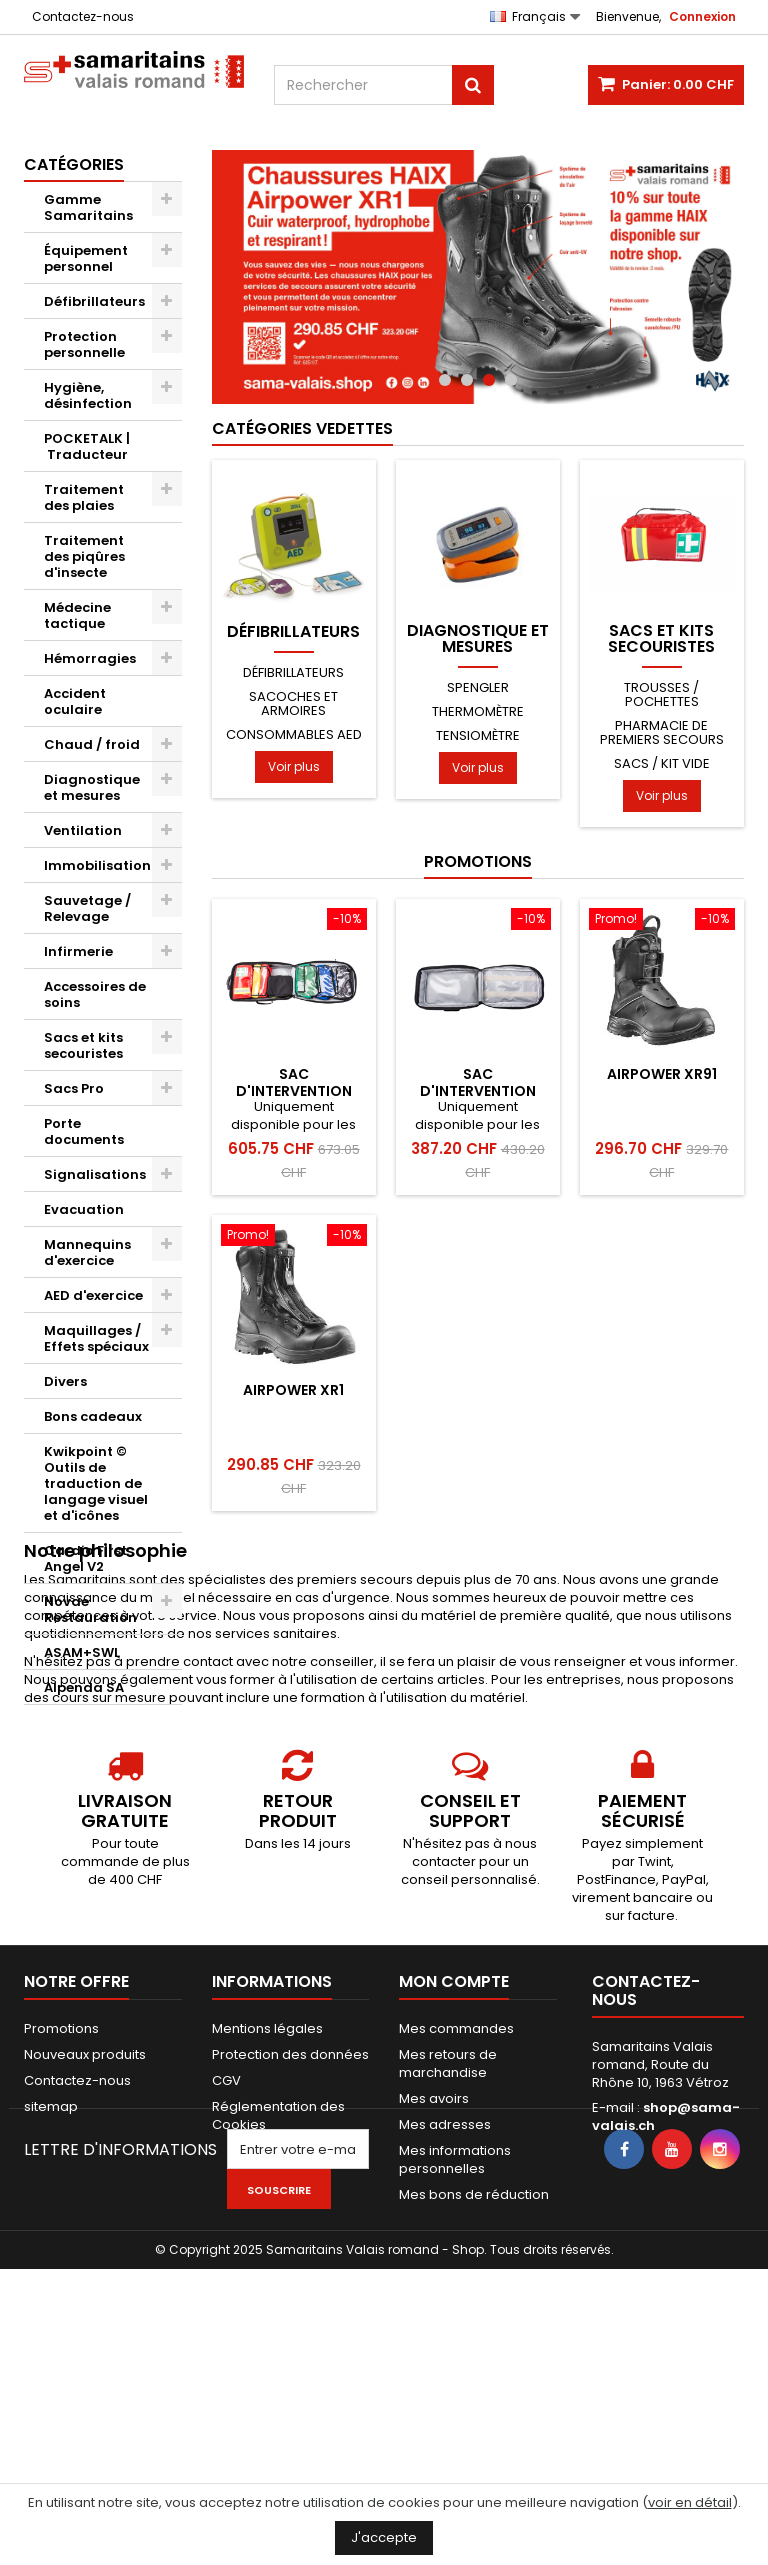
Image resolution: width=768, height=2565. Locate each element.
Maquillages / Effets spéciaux (96, 1338)
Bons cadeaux (93, 1416)
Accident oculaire (75, 701)
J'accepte (384, 2537)
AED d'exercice (93, 1295)
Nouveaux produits (85, 2237)
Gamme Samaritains (88, 207)
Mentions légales (267, 2211)
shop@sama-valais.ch (666, 2299)
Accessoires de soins (95, 994)
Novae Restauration (90, 1609)
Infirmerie (78, 951)
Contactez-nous (83, 16)
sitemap (51, 2289)
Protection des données (290, 2237)
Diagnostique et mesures (92, 787)
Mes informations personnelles (455, 2342)
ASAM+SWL (82, 1652)
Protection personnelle (84, 344)
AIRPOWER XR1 (293, 1390)
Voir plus (294, 766)
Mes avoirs (434, 2281)
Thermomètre (478, 711)
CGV (226, 2263)
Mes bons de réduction (474, 2377)
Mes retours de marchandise (448, 2246)
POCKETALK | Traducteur (87, 446)
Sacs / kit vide (662, 763)
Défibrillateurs (94, 301)
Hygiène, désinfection (88, 395)
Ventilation (83, 830)
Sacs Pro (74, 1088)
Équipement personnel (86, 258)
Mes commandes (456, 2211)
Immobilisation (97, 865)
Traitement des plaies (84, 497)
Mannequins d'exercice (87, 1252)
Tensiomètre (478, 735)
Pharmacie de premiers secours (662, 732)
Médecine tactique (77, 615)
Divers (65, 1381)
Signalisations (95, 1174)
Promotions (478, 861)
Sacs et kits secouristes (83, 1045)
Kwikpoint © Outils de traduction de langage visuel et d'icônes (96, 1483)
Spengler (478, 687)
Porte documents (84, 1131)
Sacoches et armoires (293, 703)
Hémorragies (90, 658)
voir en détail (690, 2502)
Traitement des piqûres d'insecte (84, 556)
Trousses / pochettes (661, 694)
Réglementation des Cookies (278, 2298)
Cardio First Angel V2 (85, 1558)
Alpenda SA (84, 1687)
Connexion (702, 16)
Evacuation (84, 1209)
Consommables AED (294, 734)
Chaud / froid (92, 744)
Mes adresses (445, 2307)
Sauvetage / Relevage (87, 908)
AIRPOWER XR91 (662, 1074)
